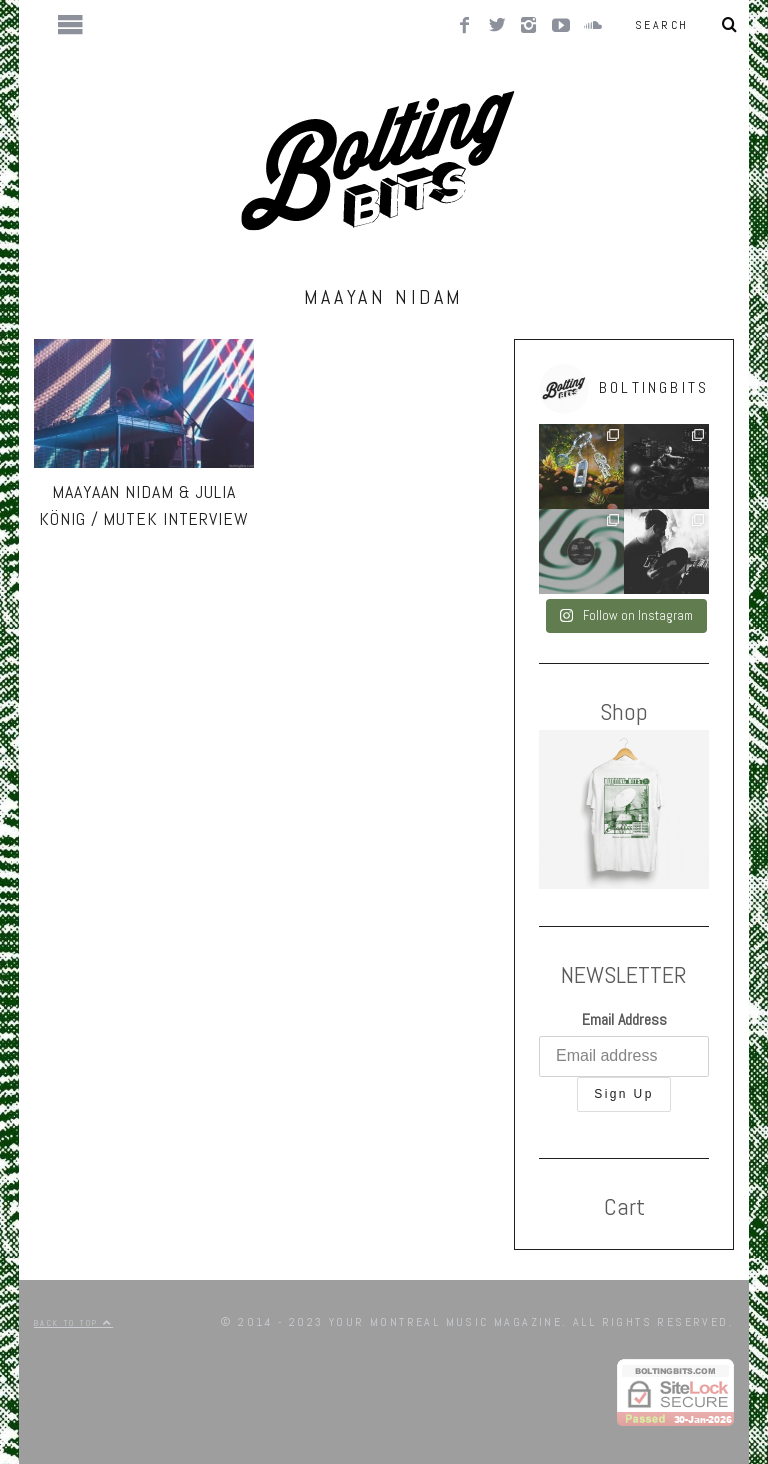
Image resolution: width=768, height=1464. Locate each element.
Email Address (624, 1019)
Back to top (73, 1323)
